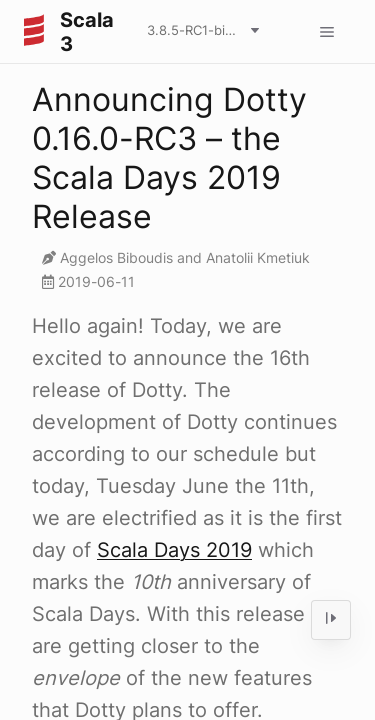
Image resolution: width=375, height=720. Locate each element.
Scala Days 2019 (174, 550)
